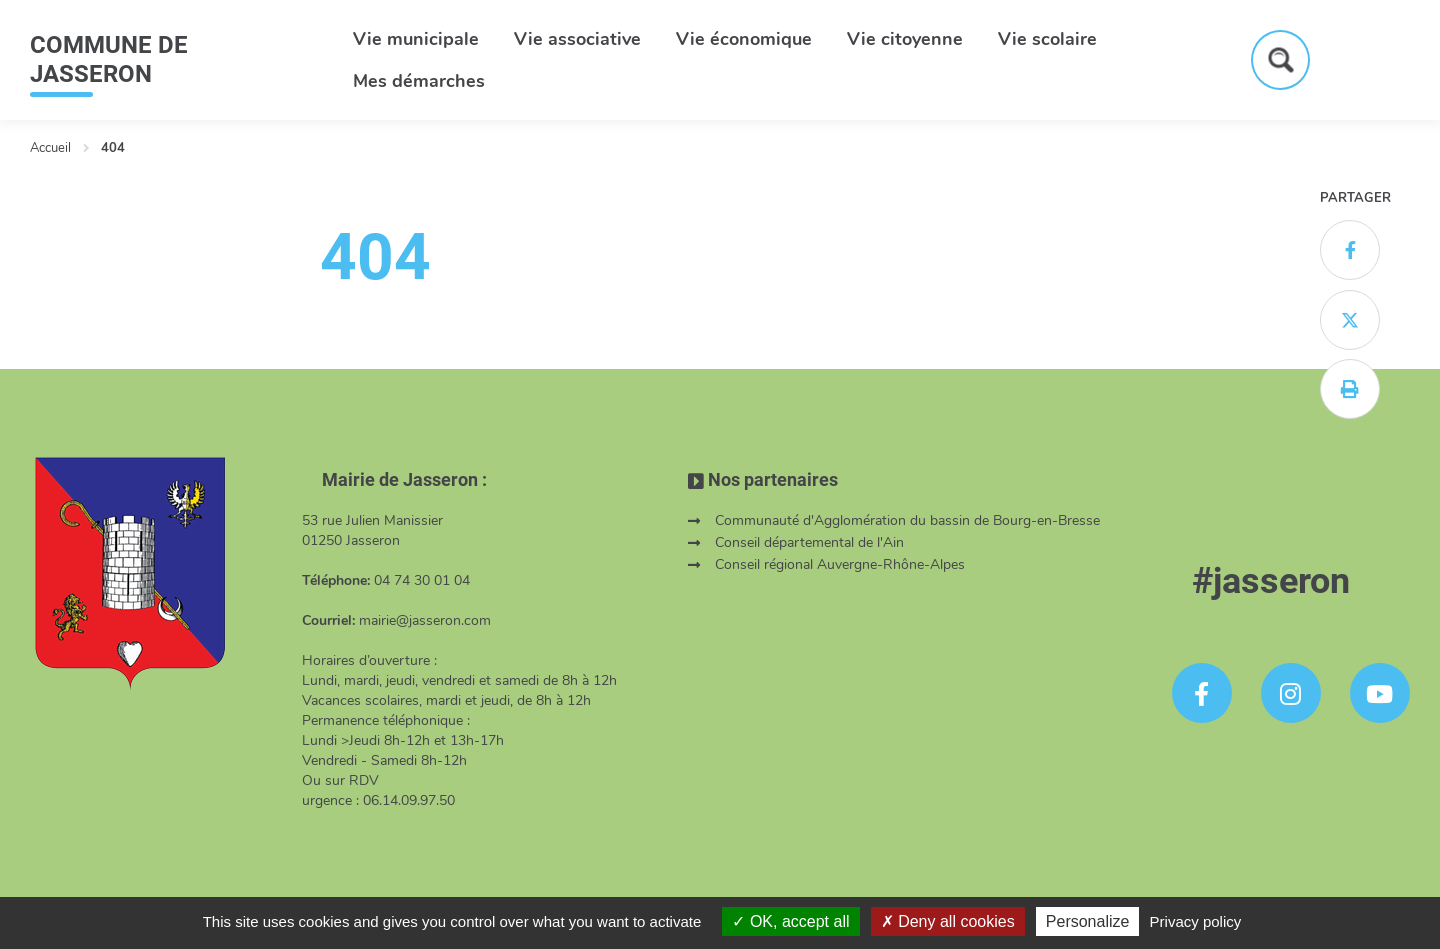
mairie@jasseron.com (425, 620)
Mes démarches (419, 81)
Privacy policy (1196, 921)
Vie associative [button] (577, 39)
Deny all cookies (948, 921)
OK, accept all (790, 921)
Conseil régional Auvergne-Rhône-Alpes (840, 564)
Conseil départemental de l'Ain (809, 542)
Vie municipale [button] (416, 39)
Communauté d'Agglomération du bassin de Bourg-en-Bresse (907, 520)
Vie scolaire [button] (1047, 39)
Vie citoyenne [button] (905, 39)
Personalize (1088, 921)
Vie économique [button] (744, 39)
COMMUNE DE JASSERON (109, 59)
